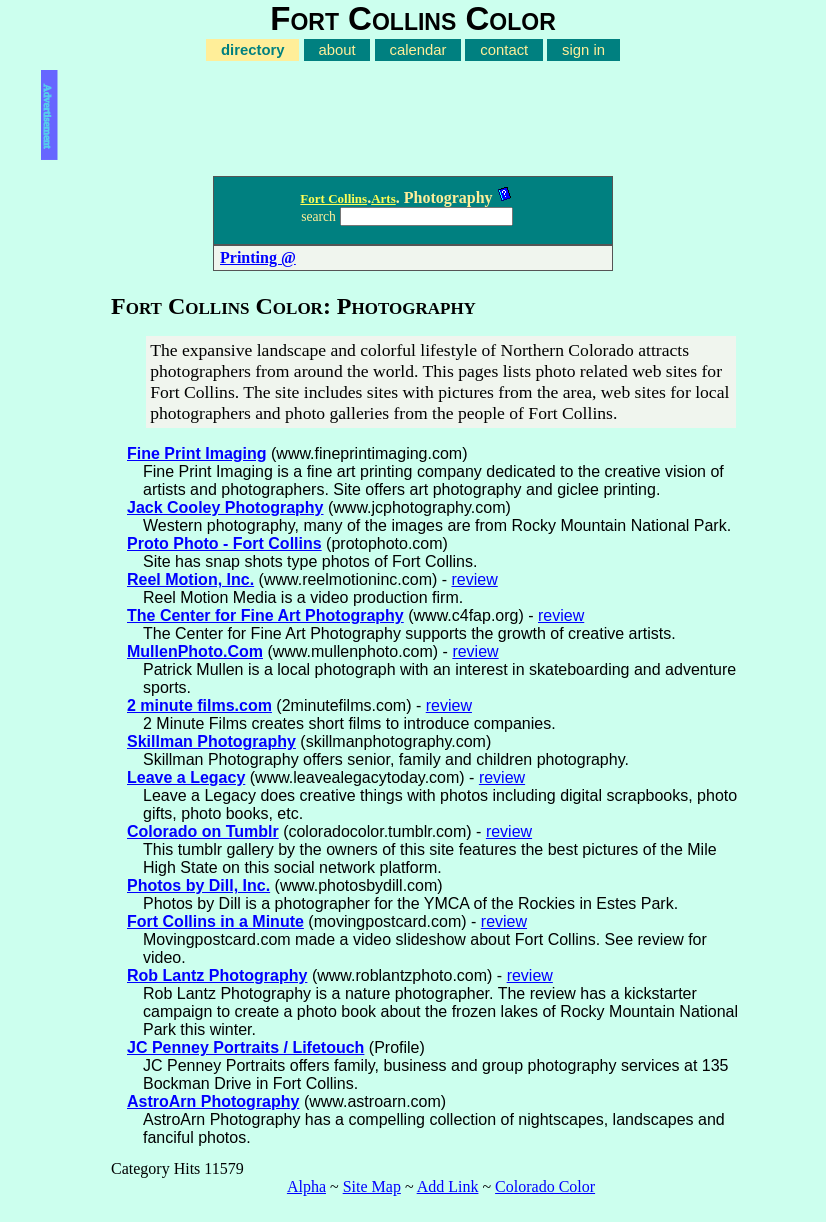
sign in (583, 50)
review (475, 579)
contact (504, 50)
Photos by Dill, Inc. (198, 885)
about (336, 50)
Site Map (372, 1186)
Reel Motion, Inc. (190, 579)
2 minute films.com (199, 705)
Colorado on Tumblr (203, 831)
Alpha (306, 1186)
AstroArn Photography (213, 1101)
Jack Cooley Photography (225, 507)
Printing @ (258, 257)
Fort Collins (333, 198)
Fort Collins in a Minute (215, 921)
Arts (383, 198)
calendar (417, 50)
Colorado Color (545, 1186)
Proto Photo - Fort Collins (224, 543)
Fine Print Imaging (197, 453)
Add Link (448, 1186)
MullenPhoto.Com (195, 651)
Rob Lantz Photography (217, 975)
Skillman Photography (211, 741)
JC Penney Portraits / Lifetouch (245, 1047)
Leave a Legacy (186, 777)
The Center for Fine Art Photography (265, 615)
